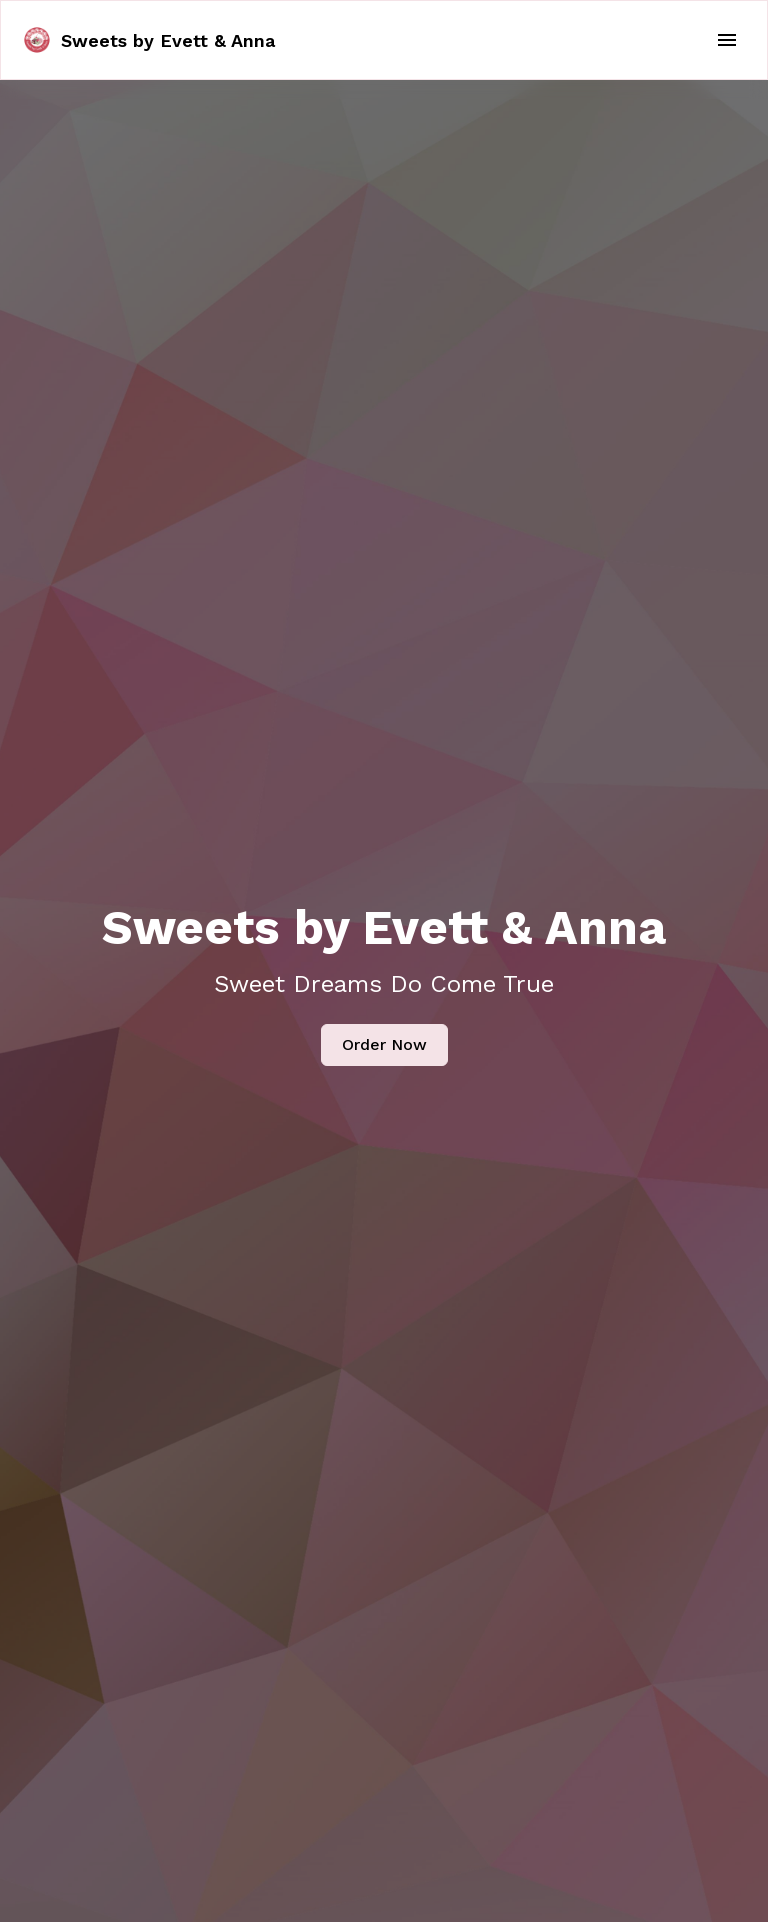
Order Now (384, 1044)
